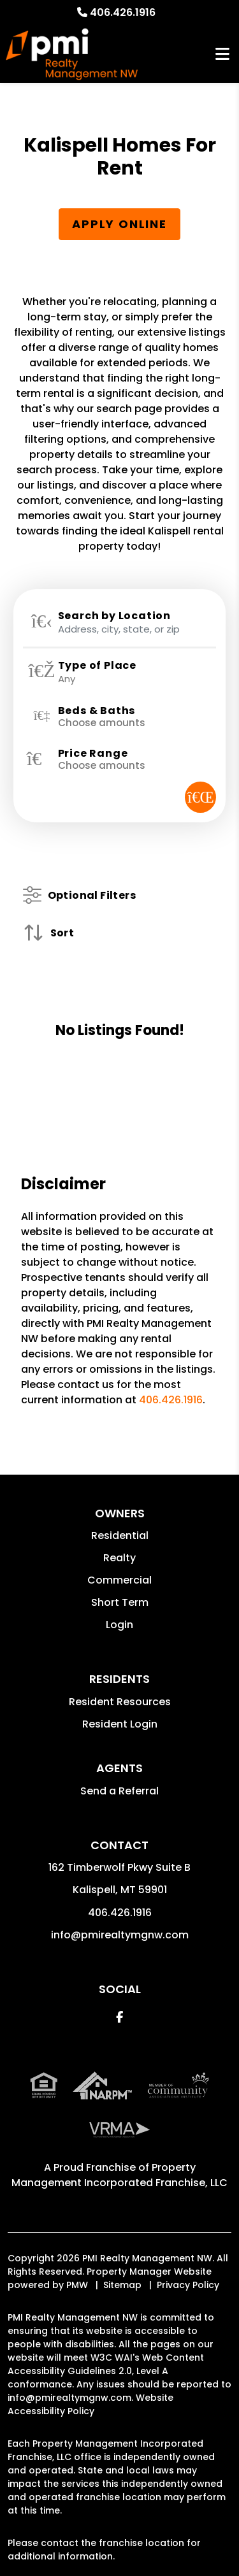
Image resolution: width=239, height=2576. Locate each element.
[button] (119, 2017)
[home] (72, 54)
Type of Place (97, 666)
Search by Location (114, 616)
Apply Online (119, 224)
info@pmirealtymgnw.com (120, 1935)
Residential (119, 1535)
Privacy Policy (188, 2285)
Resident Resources (120, 1701)
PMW (77, 2285)
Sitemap (122, 2285)
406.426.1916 (123, 12)
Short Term (119, 1602)
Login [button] (119, 1624)
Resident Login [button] (119, 1724)
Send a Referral (119, 1791)
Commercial (119, 1580)
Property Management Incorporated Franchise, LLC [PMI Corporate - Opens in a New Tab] (119, 2175)
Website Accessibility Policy (90, 2404)
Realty (119, 1557)
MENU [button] (222, 54)
